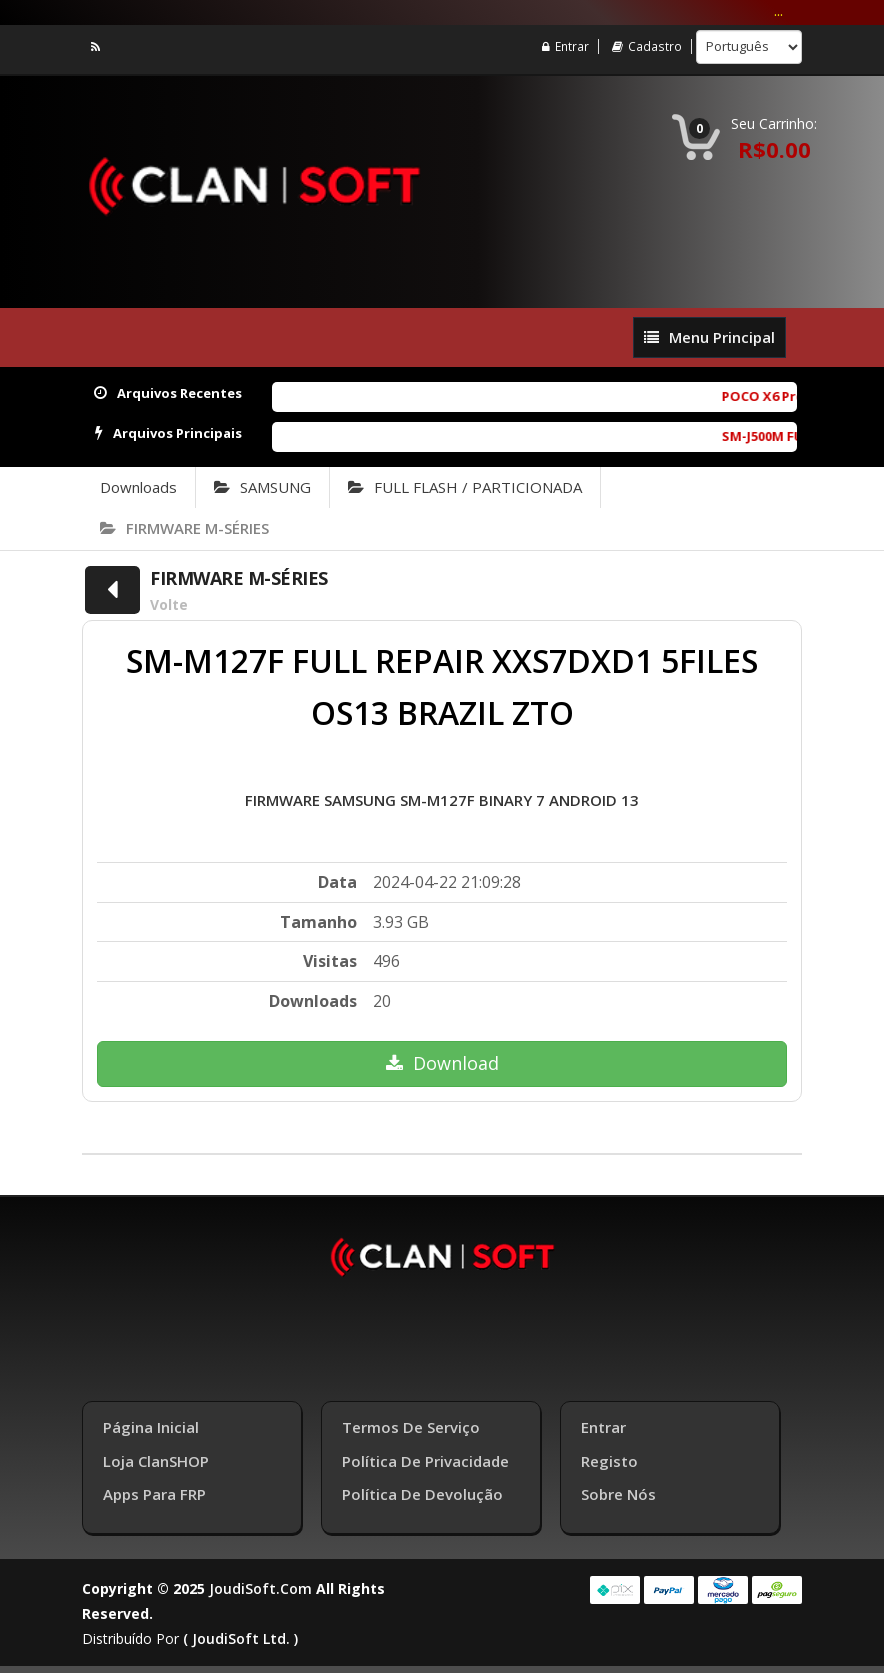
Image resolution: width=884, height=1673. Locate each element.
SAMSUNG (262, 487)
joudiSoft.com (260, 1585)
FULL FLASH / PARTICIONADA (465, 487)
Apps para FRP (154, 1491)
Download (442, 1063)
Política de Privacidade (425, 1458)
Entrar (566, 46)
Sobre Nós (618, 1491)
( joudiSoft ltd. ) (240, 1635)
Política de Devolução (422, 1491)
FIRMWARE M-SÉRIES (184, 528)
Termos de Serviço (411, 1424)
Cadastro (647, 46)
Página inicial (151, 1424)
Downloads (138, 487)
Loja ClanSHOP (156, 1458)
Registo (609, 1458)
